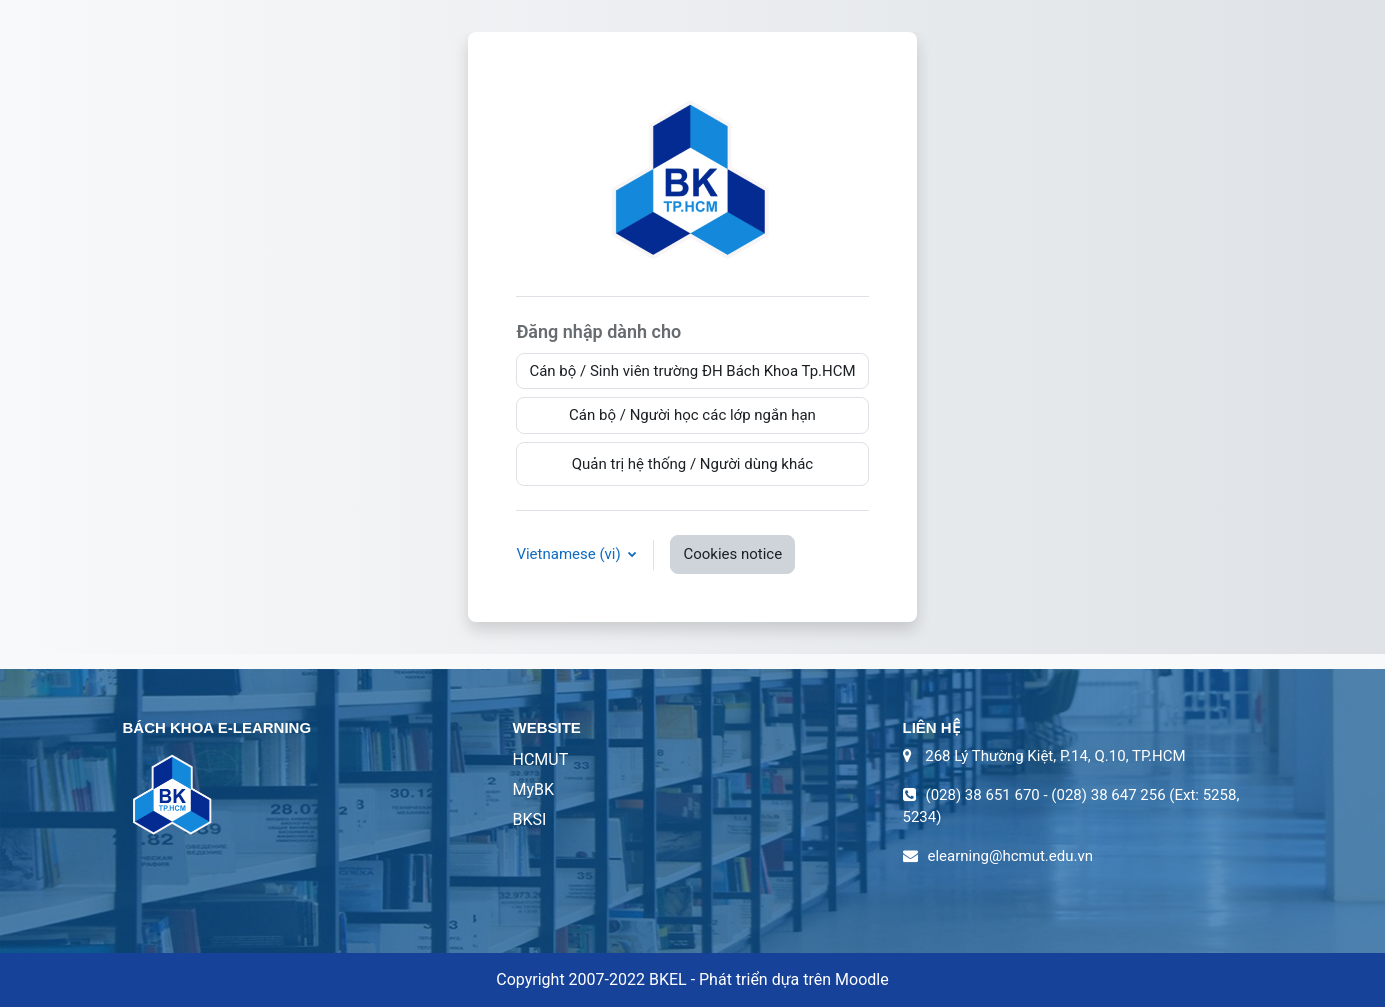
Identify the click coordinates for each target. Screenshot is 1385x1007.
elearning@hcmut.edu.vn (1011, 856)
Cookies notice (732, 554)
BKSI (530, 819)
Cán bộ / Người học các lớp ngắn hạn (692, 415)
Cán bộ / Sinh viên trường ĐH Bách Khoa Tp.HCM (692, 371)
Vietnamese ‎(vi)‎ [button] (570, 554)
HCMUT (541, 759)
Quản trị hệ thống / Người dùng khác (693, 464)
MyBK (534, 789)
